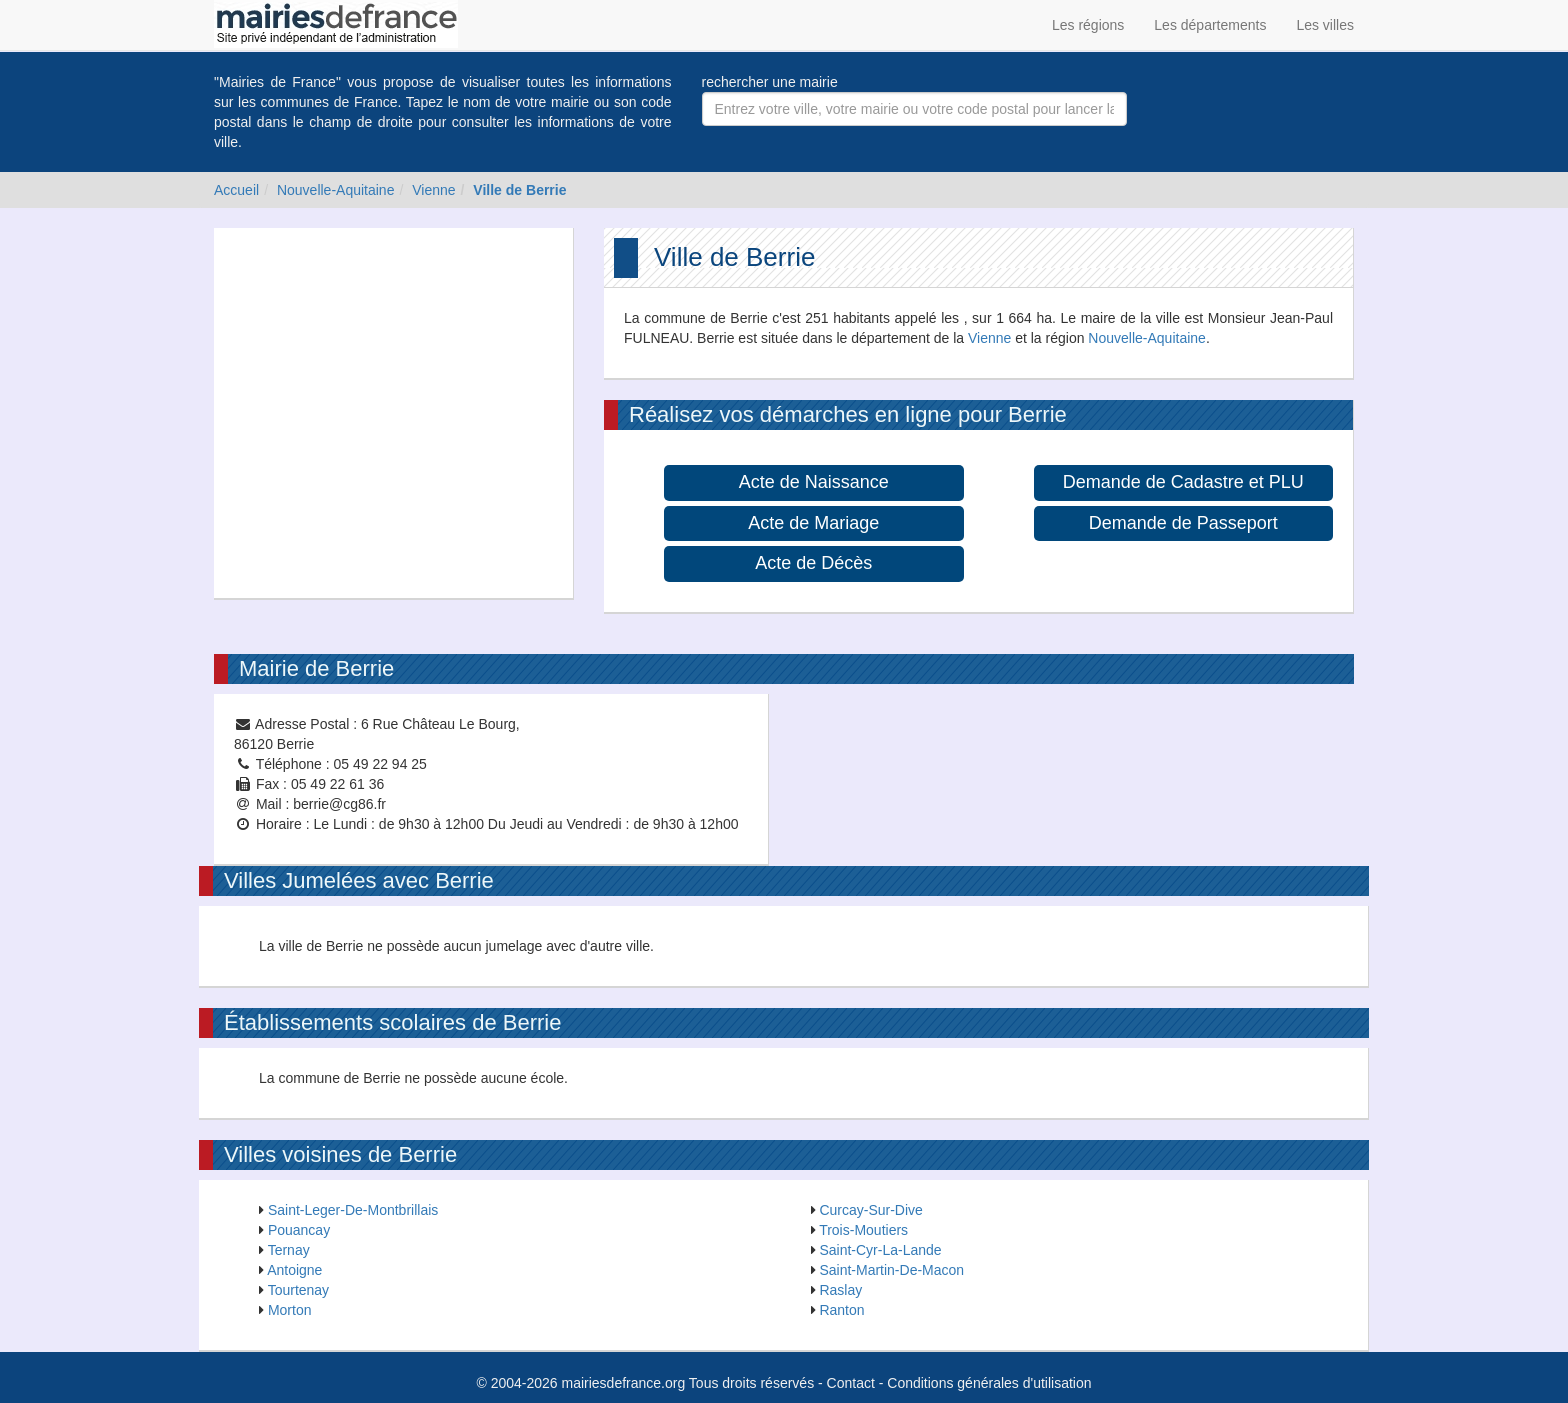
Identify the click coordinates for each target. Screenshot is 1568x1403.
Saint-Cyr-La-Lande (880, 1250)
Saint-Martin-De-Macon (891, 1270)
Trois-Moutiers (863, 1230)
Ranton (841, 1310)
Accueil (236, 190)
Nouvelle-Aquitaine (336, 190)
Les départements (1210, 25)
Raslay (840, 1290)
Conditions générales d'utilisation (989, 1383)
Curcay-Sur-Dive (870, 1210)
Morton (290, 1310)
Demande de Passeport (1183, 523)
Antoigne (294, 1270)
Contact (851, 1383)
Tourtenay (298, 1290)
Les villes (1325, 25)
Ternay (289, 1250)
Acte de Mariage (813, 523)
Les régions (1088, 25)
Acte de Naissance (814, 482)
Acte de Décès (813, 563)
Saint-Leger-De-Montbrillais (353, 1210)
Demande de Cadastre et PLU (1183, 482)
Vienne (433, 190)
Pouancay (299, 1230)
